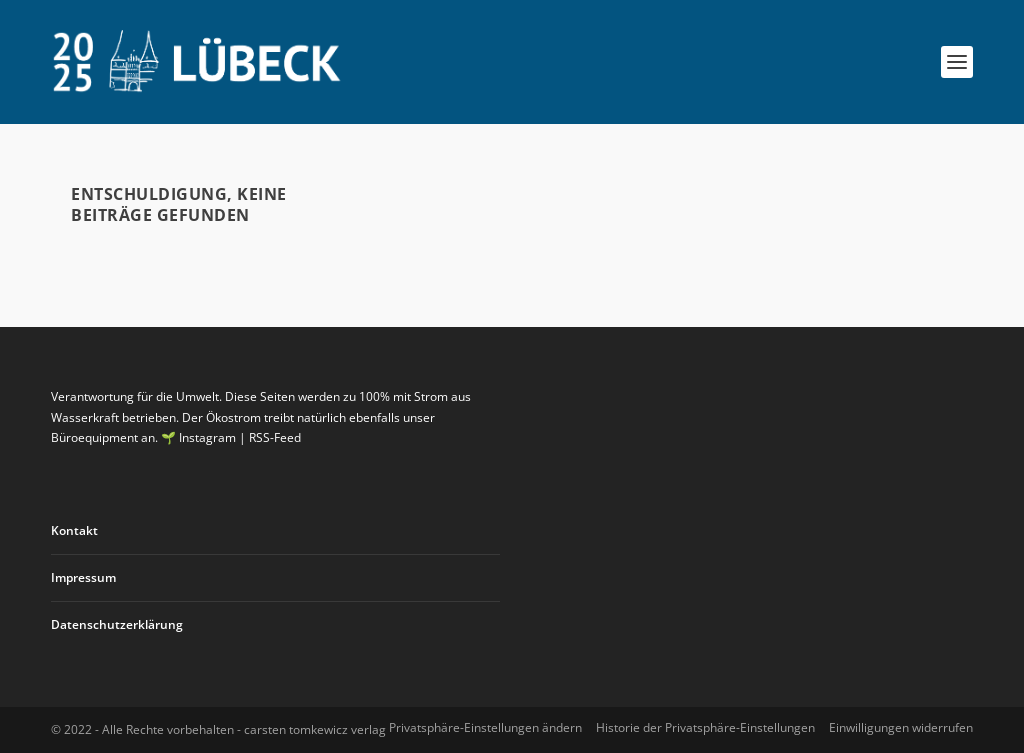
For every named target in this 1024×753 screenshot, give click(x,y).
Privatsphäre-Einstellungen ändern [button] (485, 727)
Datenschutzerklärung (117, 624)
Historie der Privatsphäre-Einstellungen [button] (705, 727)
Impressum (83, 577)
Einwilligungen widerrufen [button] (901, 727)
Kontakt (74, 530)
